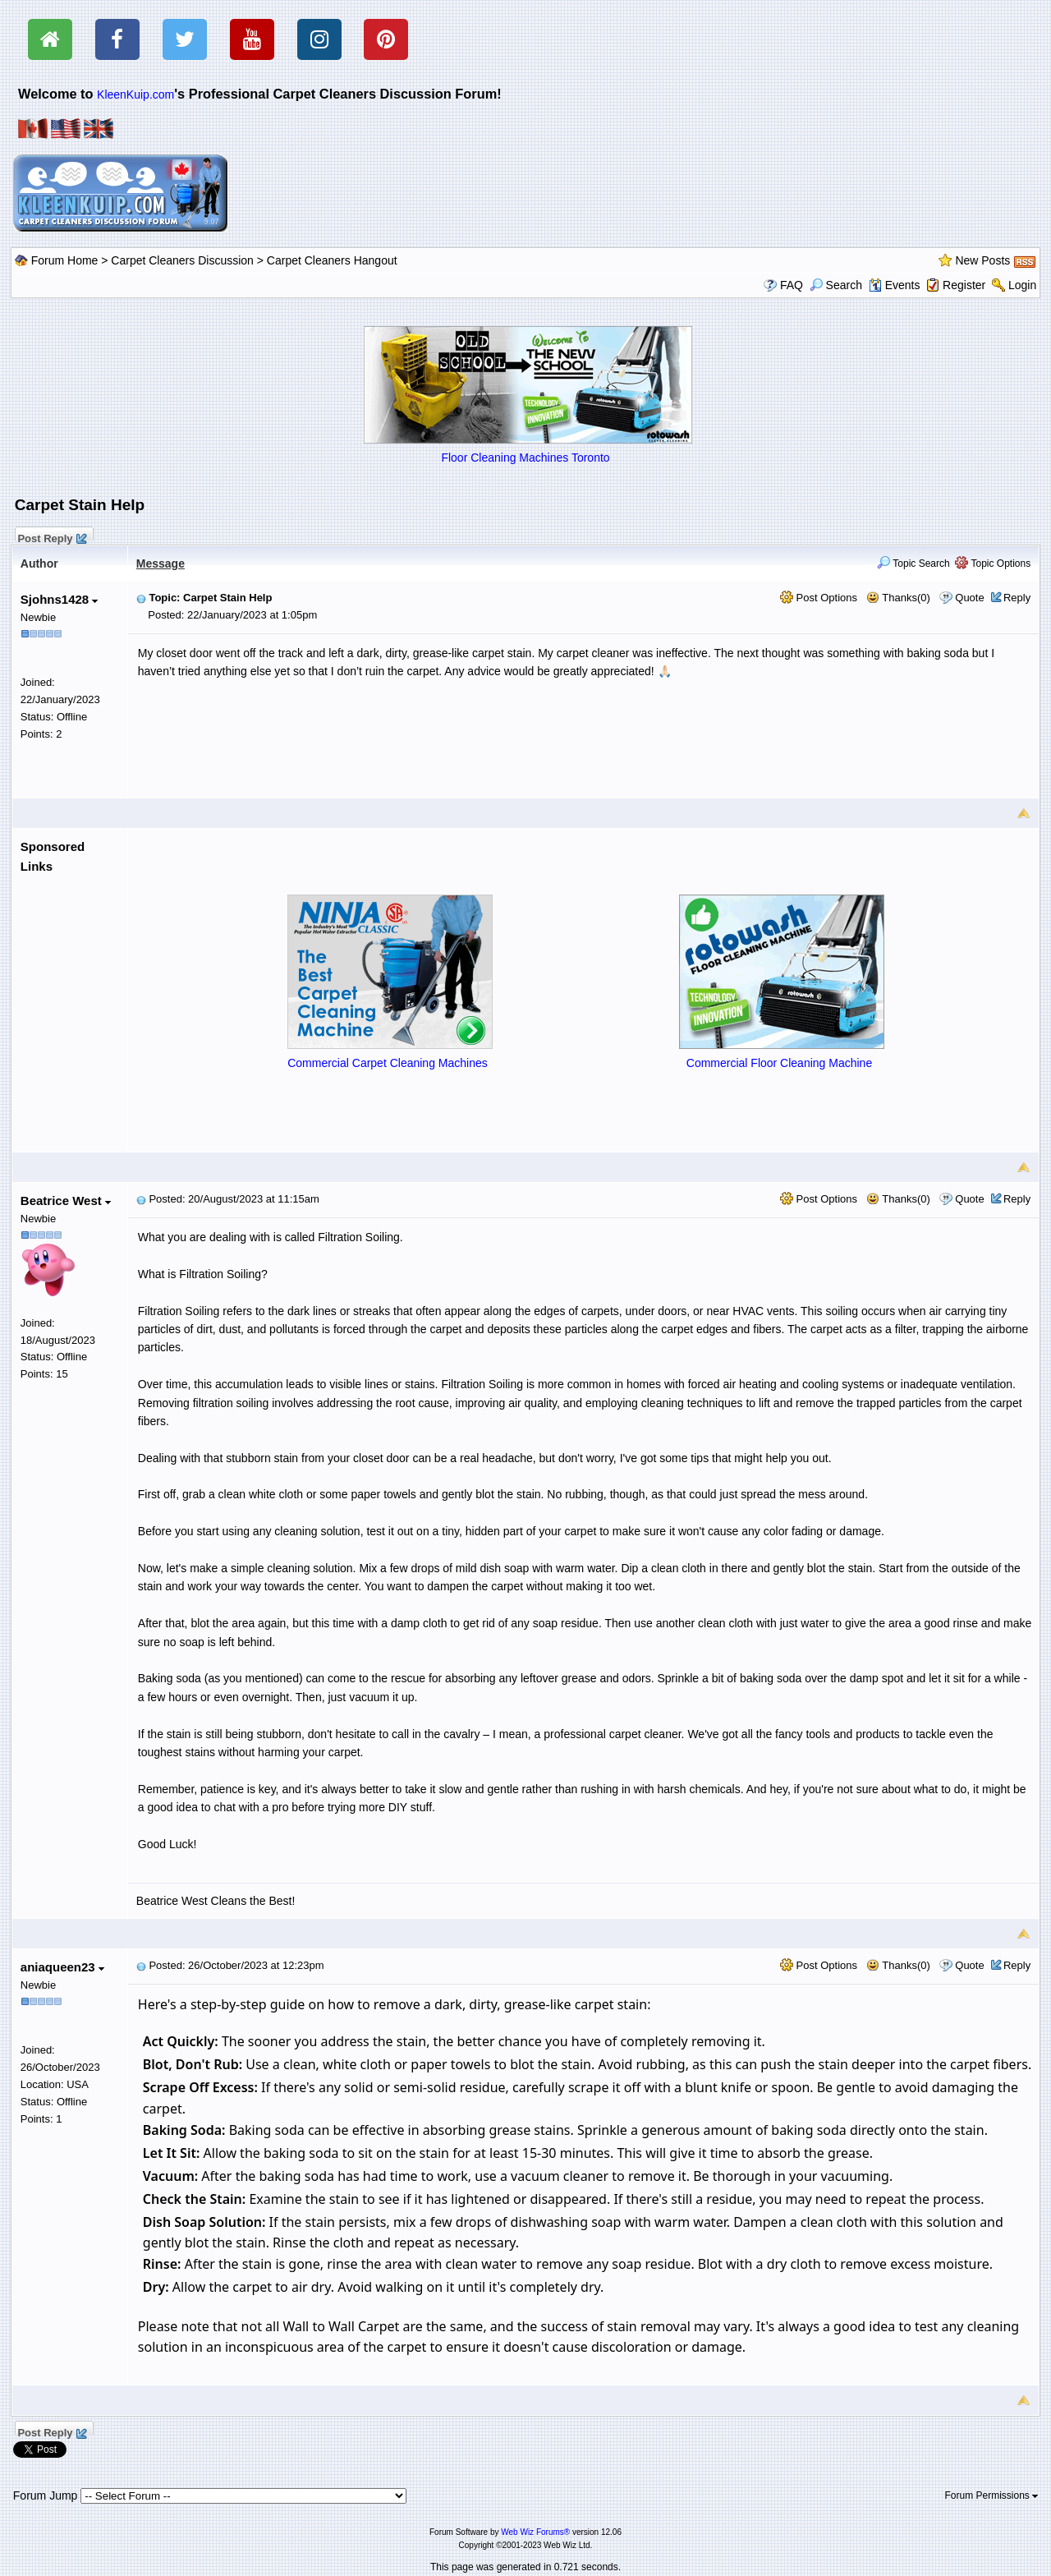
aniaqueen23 (62, 1967)
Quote (969, 597)
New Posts (982, 260)
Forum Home (65, 260)
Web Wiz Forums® (535, 2532)
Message (160, 563)
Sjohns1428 (60, 599)
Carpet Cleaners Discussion (182, 260)
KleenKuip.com (135, 94)
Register (964, 285)
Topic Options (992, 563)
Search (836, 285)
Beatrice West (66, 1201)
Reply (1016, 597)
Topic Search (913, 563)
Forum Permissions (992, 2495)
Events (894, 285)
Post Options (818, 597)
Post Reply (52, 536)
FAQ (791, 285)
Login (1022, 285)
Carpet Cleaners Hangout (332, 260)
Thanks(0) (898, 597)
